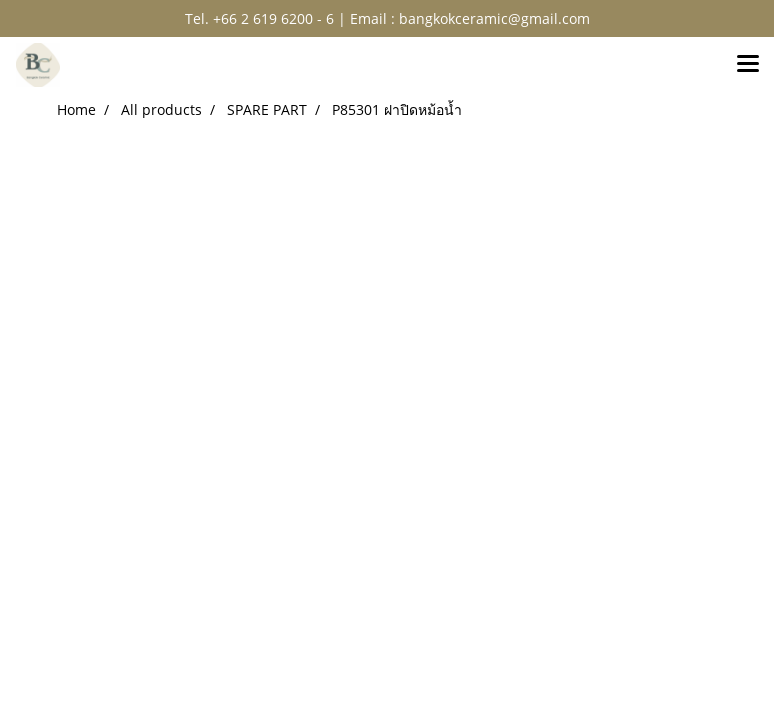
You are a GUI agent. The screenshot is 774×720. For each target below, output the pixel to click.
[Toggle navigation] (748, 65)
